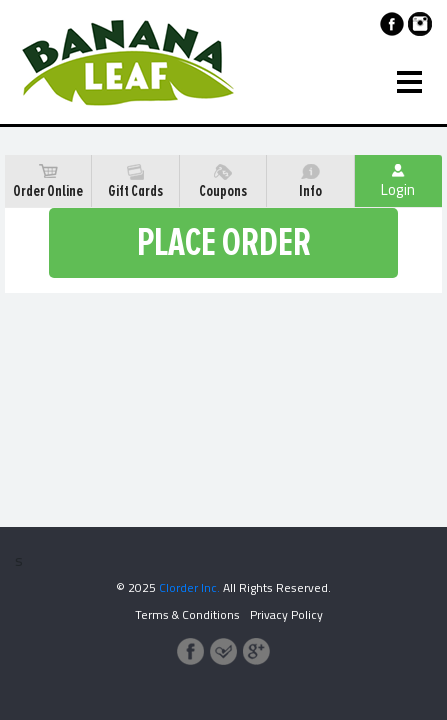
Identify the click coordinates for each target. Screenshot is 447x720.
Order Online (48, 182)
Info (310, 182)
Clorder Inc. (189, 587)
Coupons (223, 182)
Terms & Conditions (187, 614)
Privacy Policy (286, 614)
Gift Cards (135, 182)
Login (398, 184)
